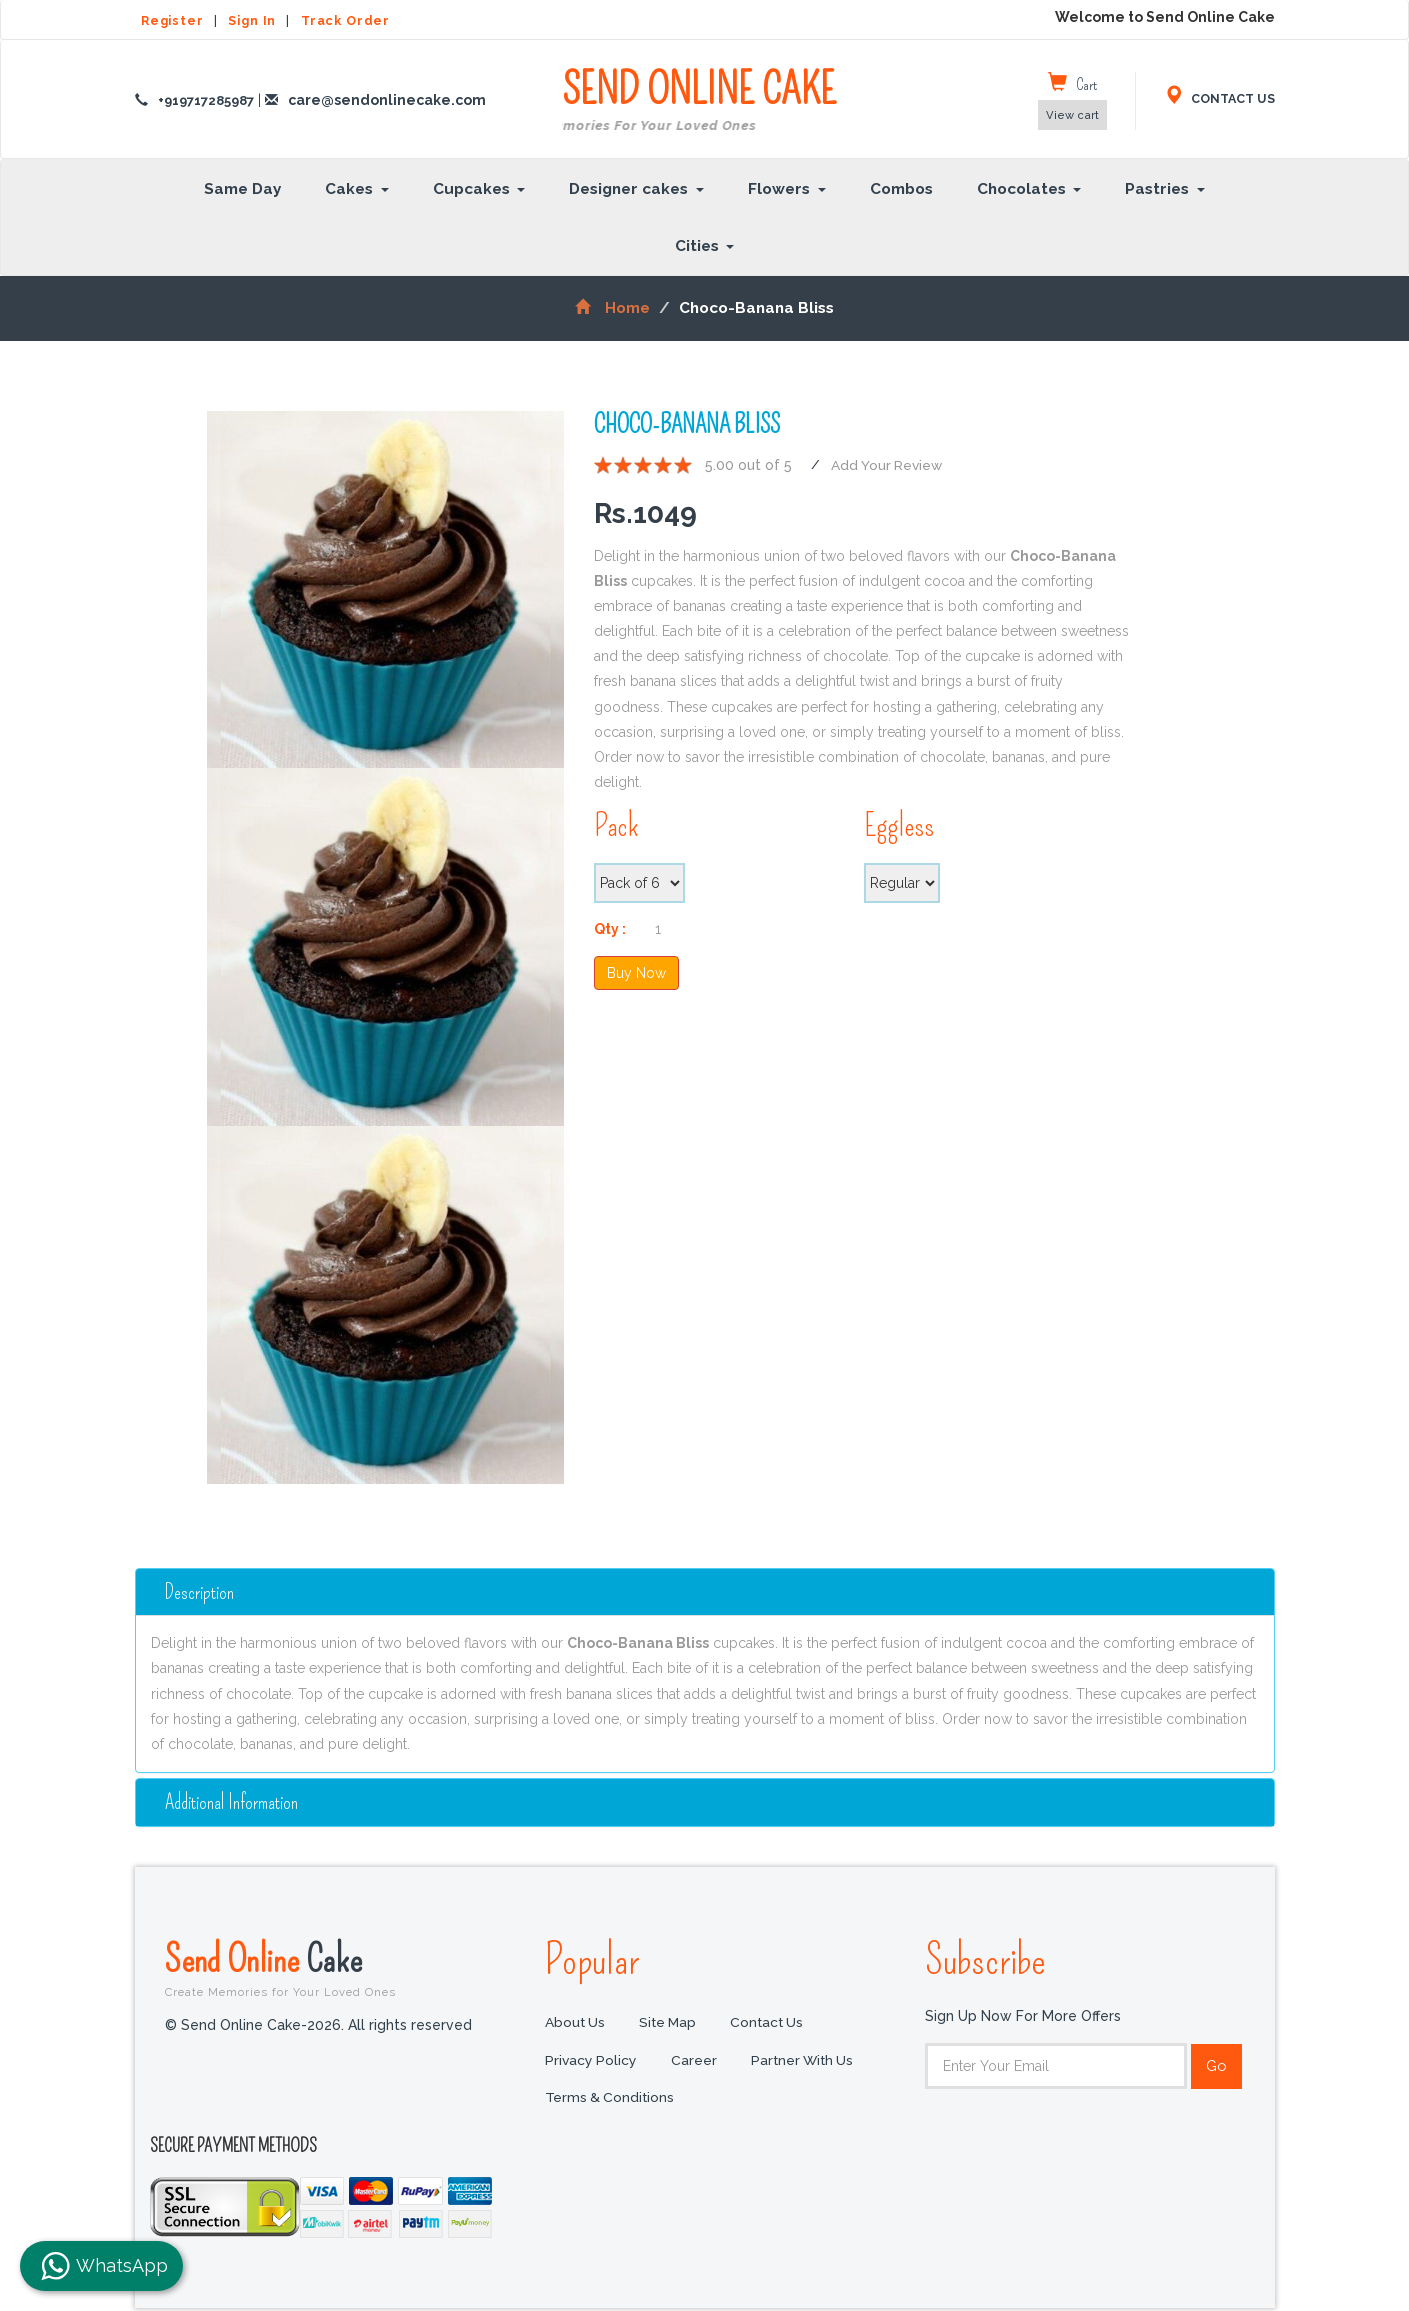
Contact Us (773, 2025)
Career (696, 2063)
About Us (576, 2025)
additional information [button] (235, 1802)
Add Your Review (889, 465)
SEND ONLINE (699, 101)
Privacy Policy (592, 2063)
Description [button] (203, 1591)
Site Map (671, 2025)
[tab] (705, 1592)
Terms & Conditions (611, 2101)
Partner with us (806, 2063)
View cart (1072, 115)
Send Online (340, 1969)
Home (612, 308)
